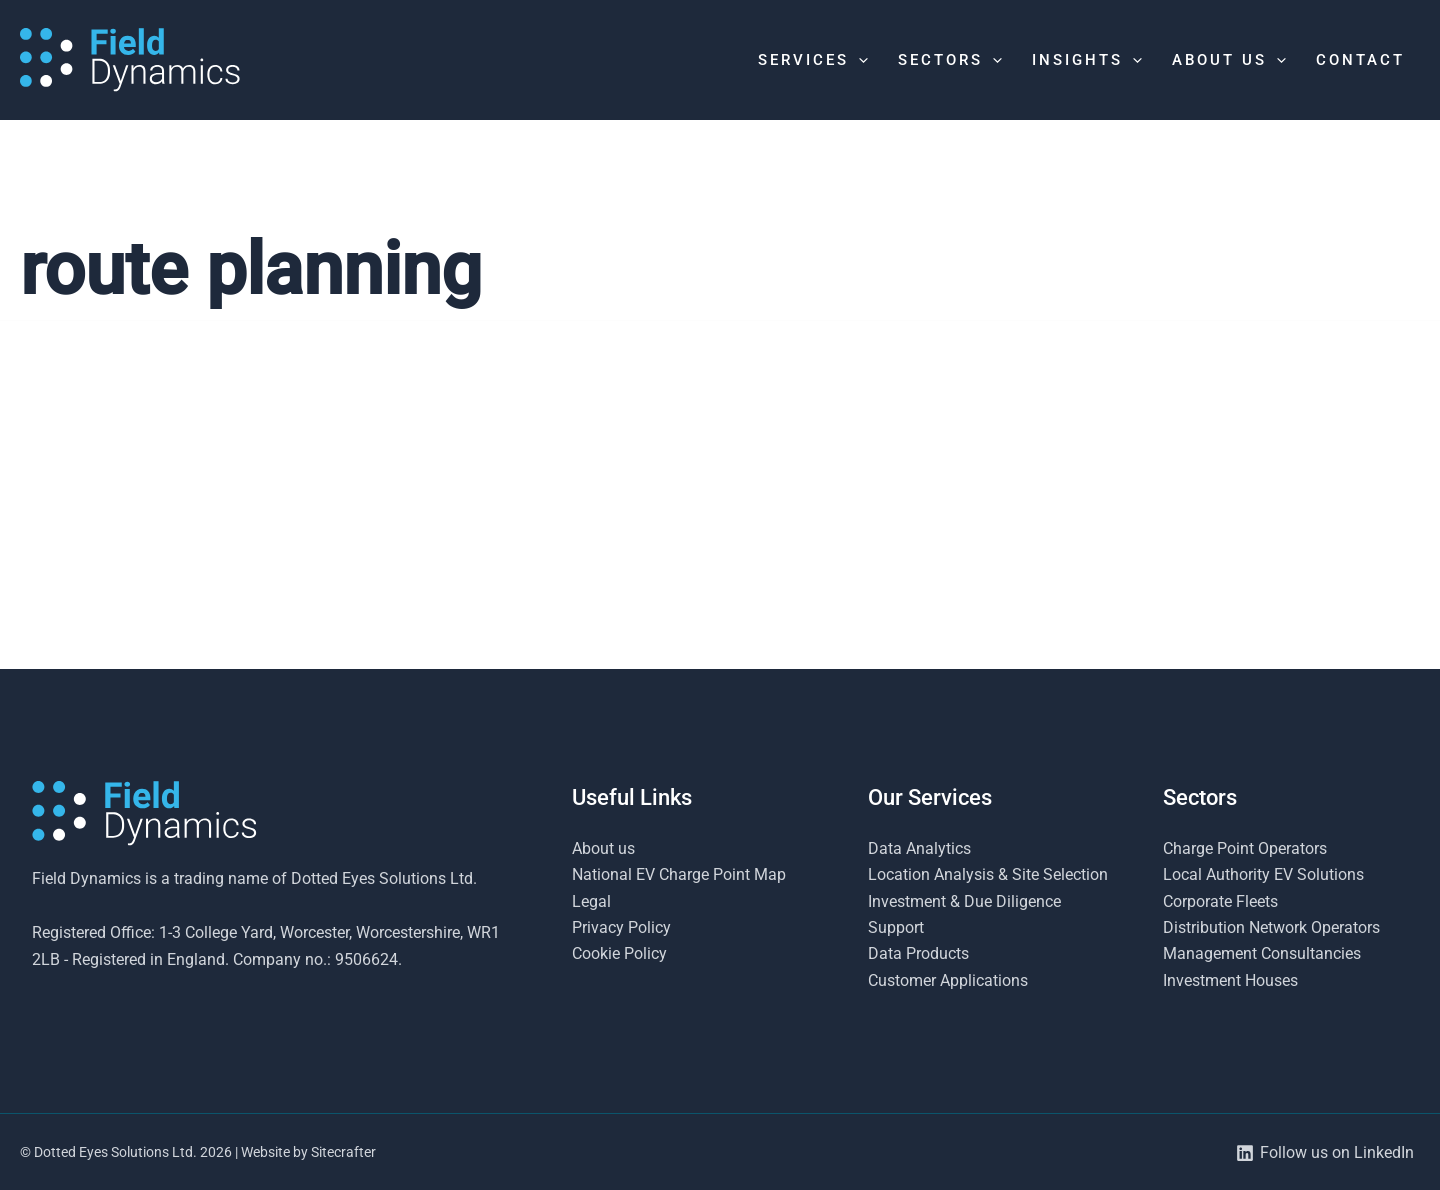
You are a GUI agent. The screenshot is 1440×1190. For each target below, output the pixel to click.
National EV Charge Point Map (679, 874)
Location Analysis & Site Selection (988, 874)
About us (603, 848)
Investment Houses (1230, 980)
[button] (858, 60)
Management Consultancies (1262, 953)
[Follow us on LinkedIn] (1324, 1153)
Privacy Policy (621, 927)
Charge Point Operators (1245, 848)
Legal (591, 901)
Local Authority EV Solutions (1263, 874)
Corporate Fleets (1220, 901)
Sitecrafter (343, 1152)
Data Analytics (919, 848)
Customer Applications (948, 980)
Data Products (918, 953)
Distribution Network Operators (1271, 927)
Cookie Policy (619, 953)
